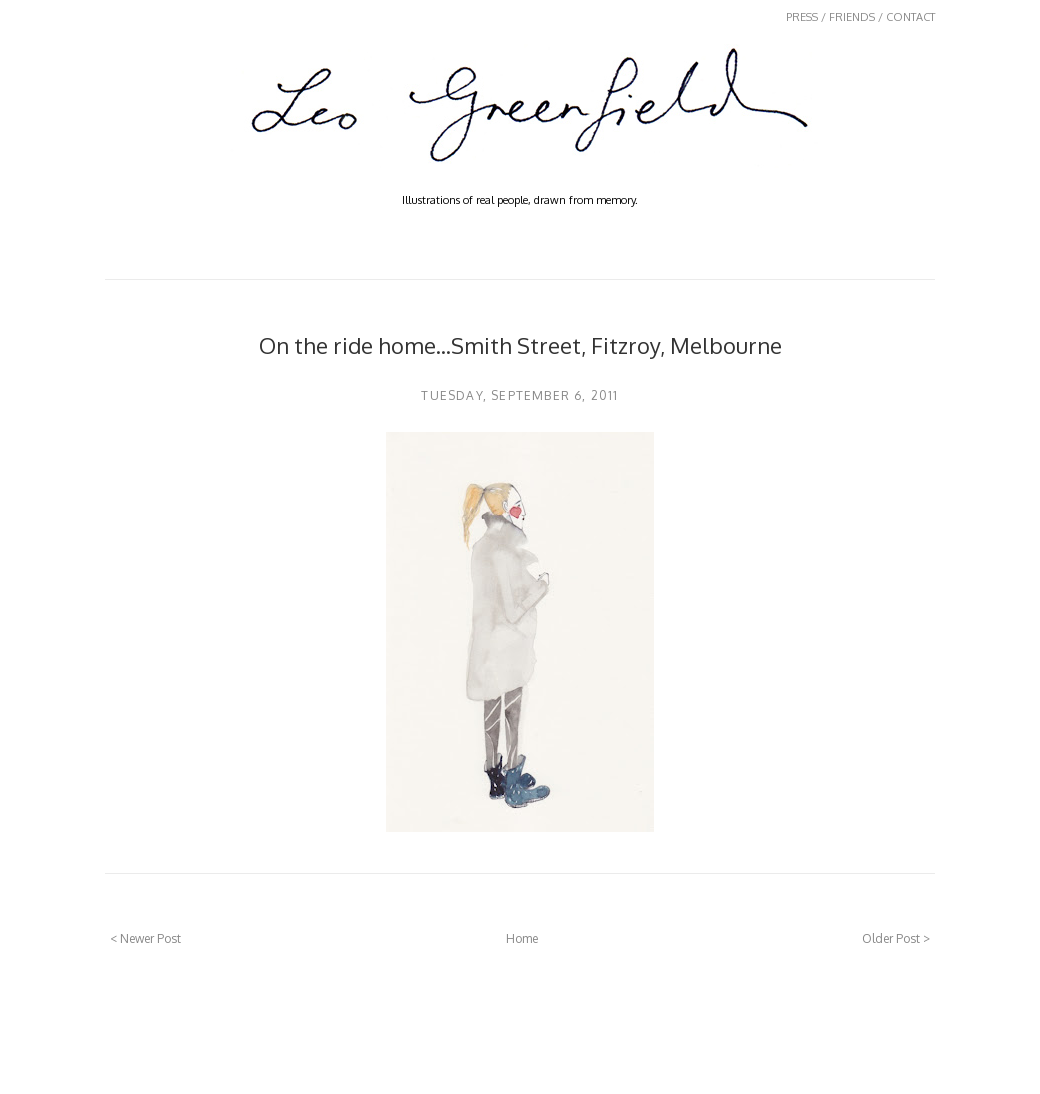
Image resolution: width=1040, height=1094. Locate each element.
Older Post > (896, 938)
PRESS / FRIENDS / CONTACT (860, 17)
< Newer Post (145, 938)
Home (522, 938)
